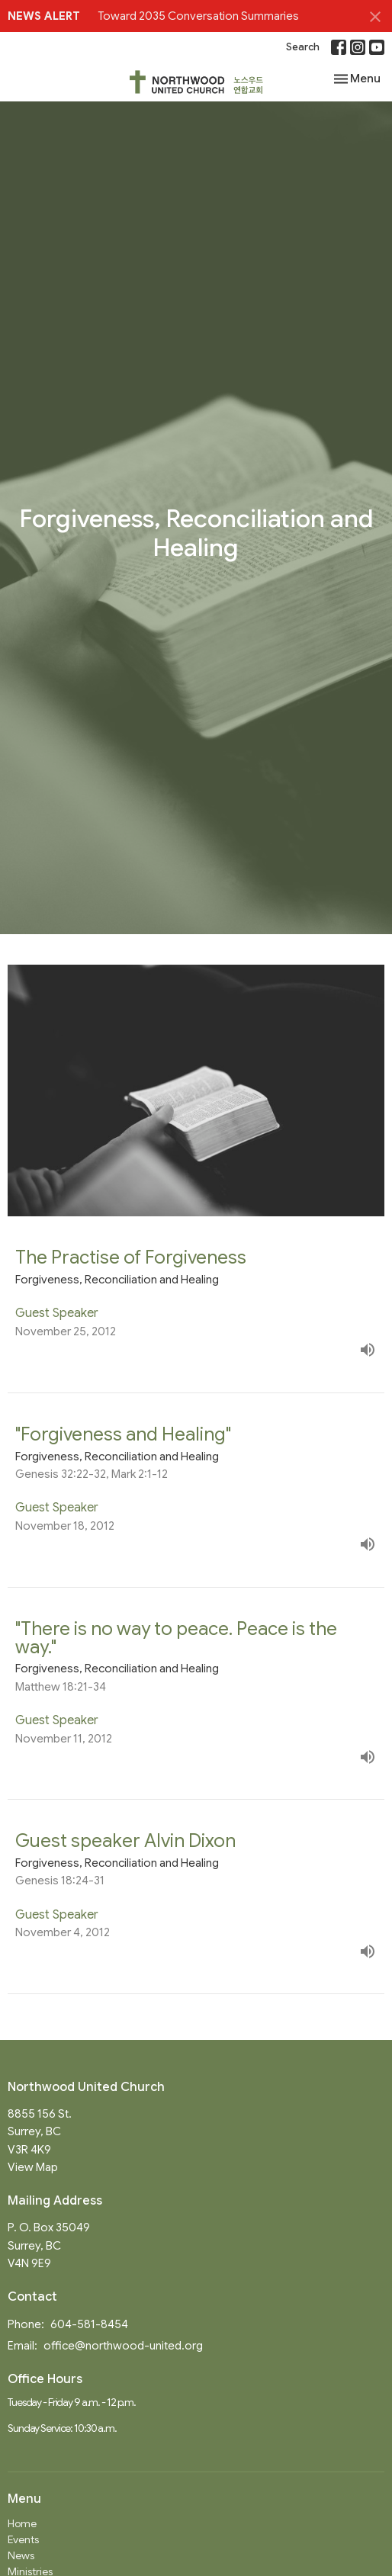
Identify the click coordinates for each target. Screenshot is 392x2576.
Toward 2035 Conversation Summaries (198, 16)
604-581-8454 (89, 2324)
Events (23, 2539)
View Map (33, 2167)
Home (22, 2523)
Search (303, 46)
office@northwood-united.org (123, 2346)
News (21, 2555)
